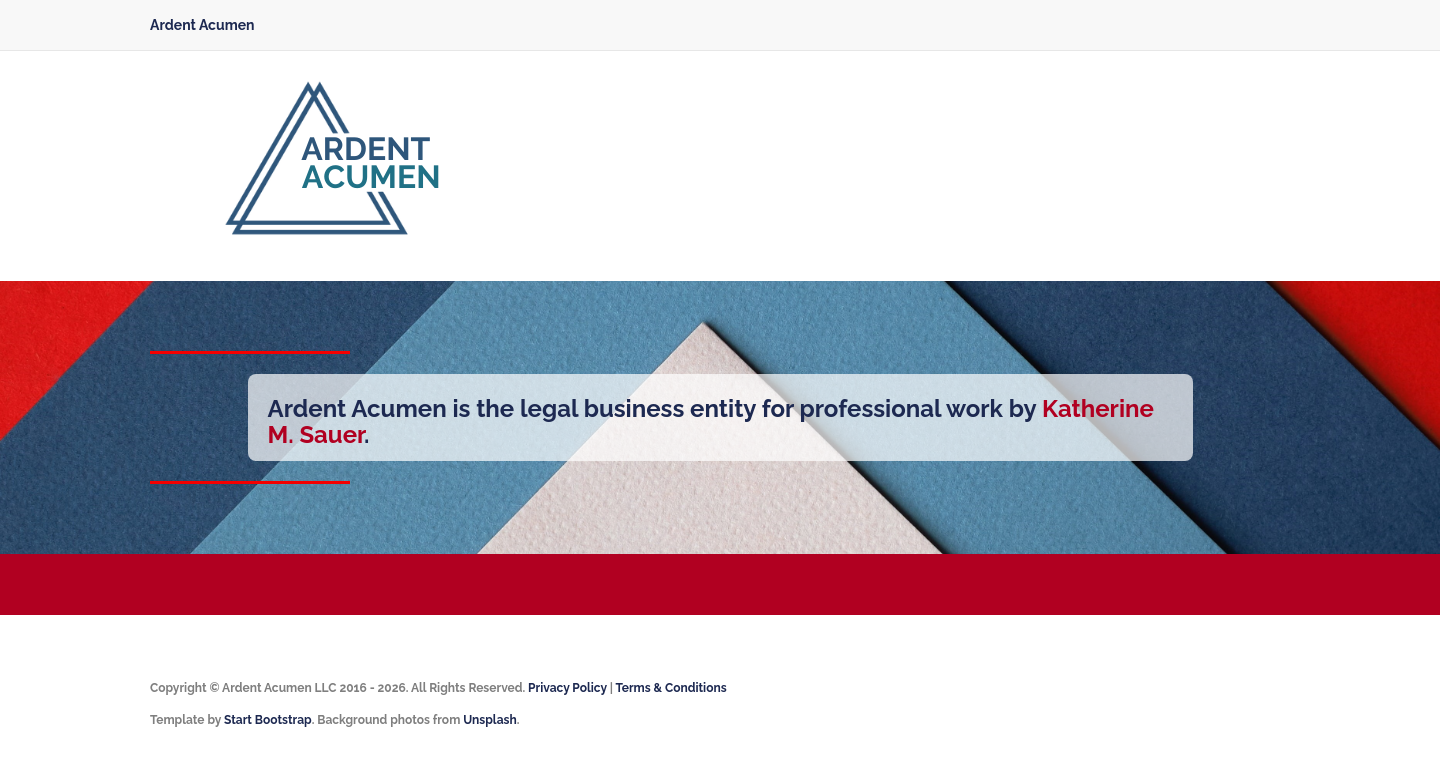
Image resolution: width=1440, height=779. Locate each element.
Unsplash (490, 720)
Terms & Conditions (670, 688)
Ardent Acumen (202, 25)
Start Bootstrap (268, 720)
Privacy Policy (567, 688)
